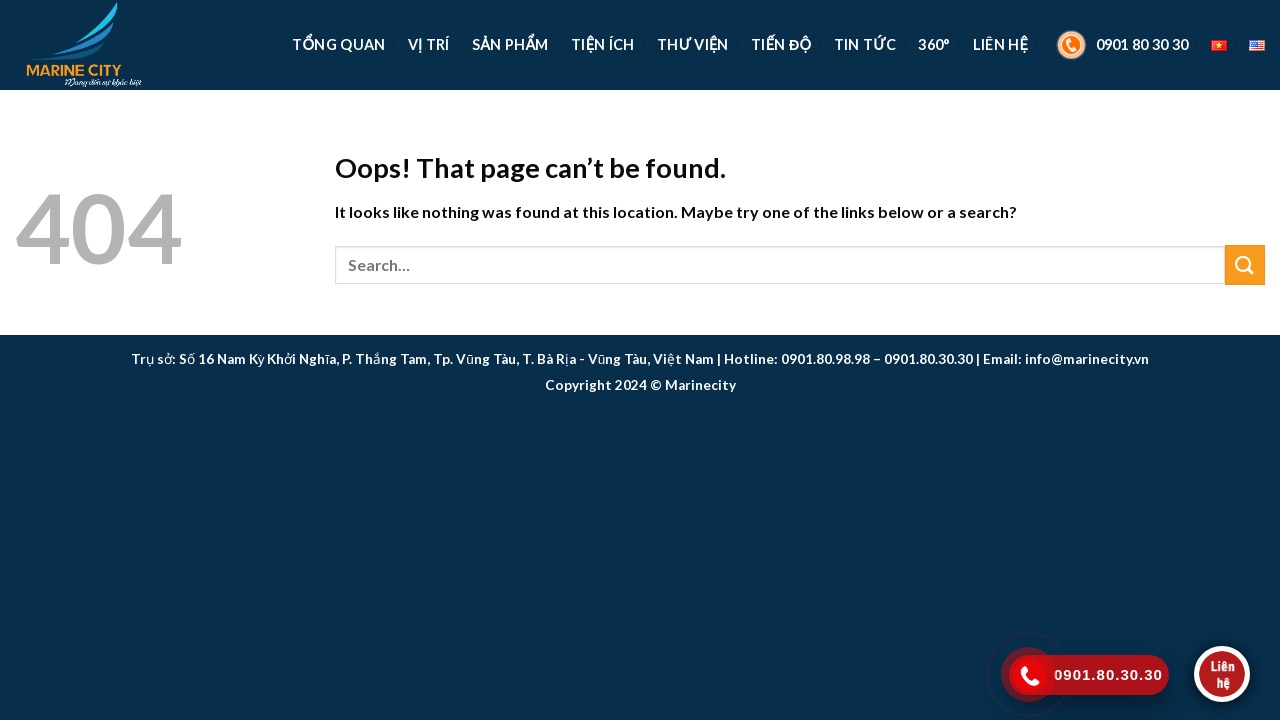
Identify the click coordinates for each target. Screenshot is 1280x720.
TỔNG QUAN (338, 44)
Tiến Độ (781, 44)
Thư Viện (693, 44)
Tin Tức (865, 44)
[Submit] (1245, 264)
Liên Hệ (1000, 44)
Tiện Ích (603, 44)
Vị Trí (429, 44)
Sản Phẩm (510, 44)
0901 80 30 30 (1120, 45)
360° (934, 44)
